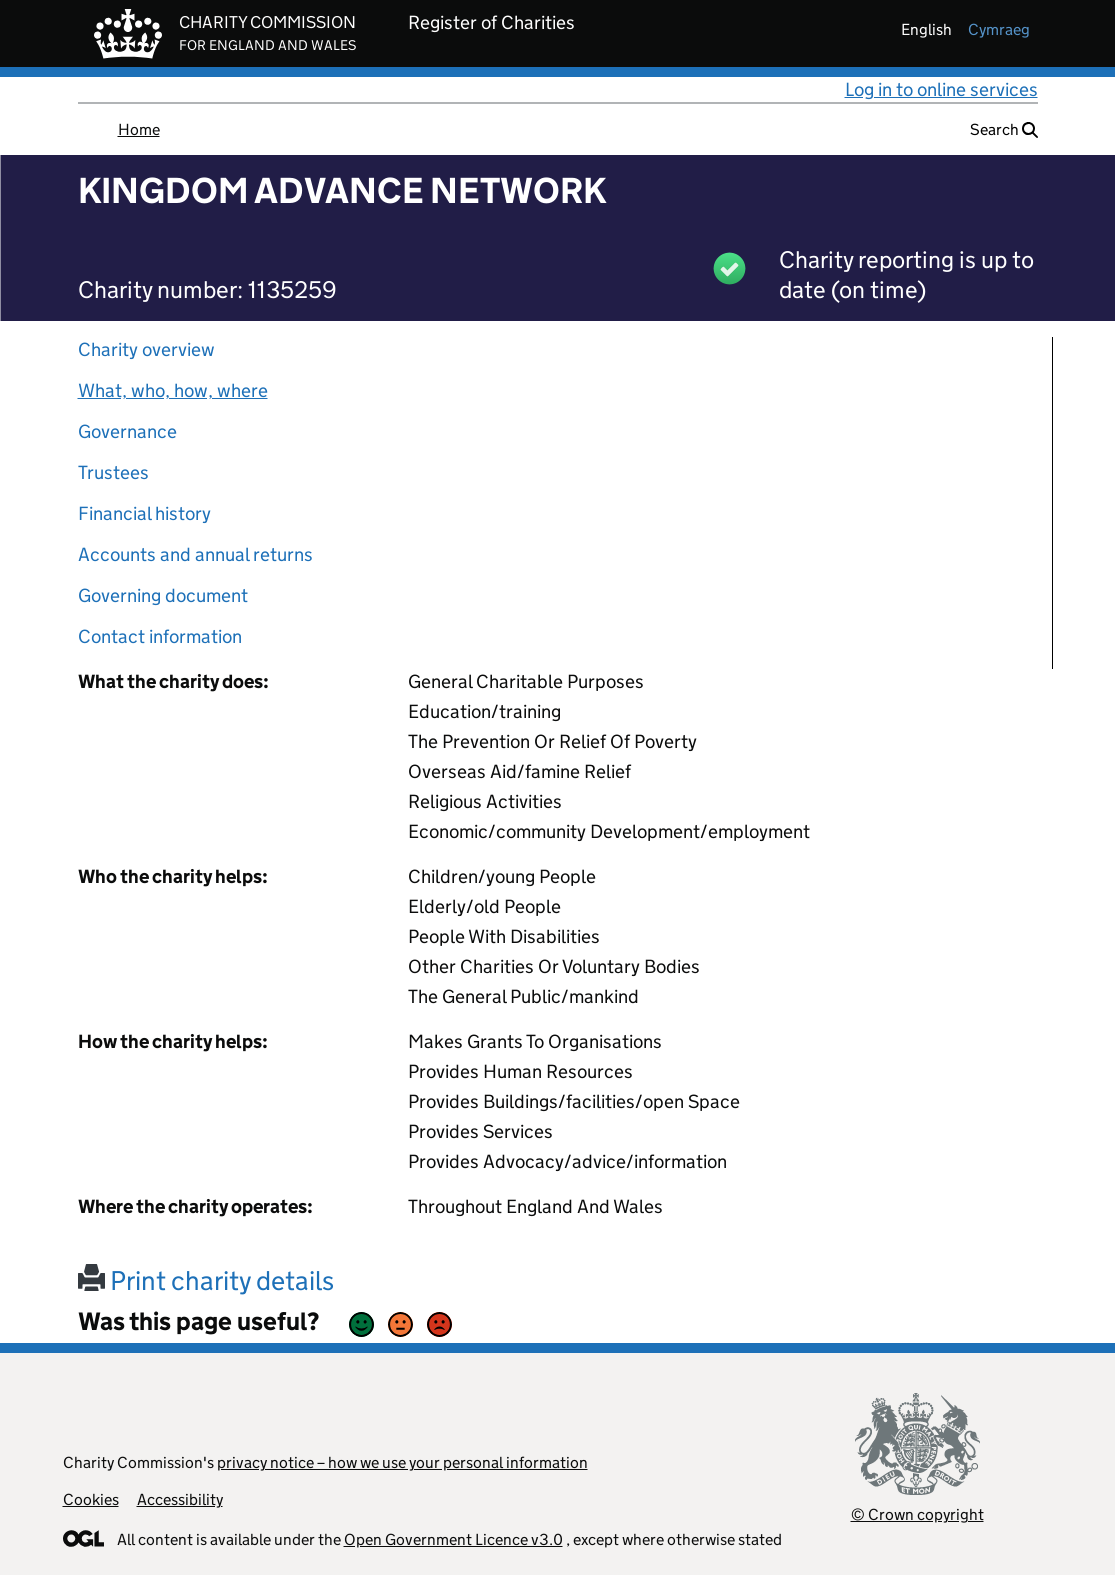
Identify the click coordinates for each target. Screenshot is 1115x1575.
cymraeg (999, 29)
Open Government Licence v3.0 (453, 1539)
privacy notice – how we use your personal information (402, 1462)
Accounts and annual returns (195, 554)
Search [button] (1004, 129)
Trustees (113, 472)
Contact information (160, 636)
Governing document (163, 595)
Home (139, 129)
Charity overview (146, 349)
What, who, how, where (173, 390)
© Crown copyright (917, 1514)
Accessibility (180, 1499)
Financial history (144, 513)
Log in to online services (941, 89)
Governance (127, 431)
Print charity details (206, 1280)
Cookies (91, 1499)
